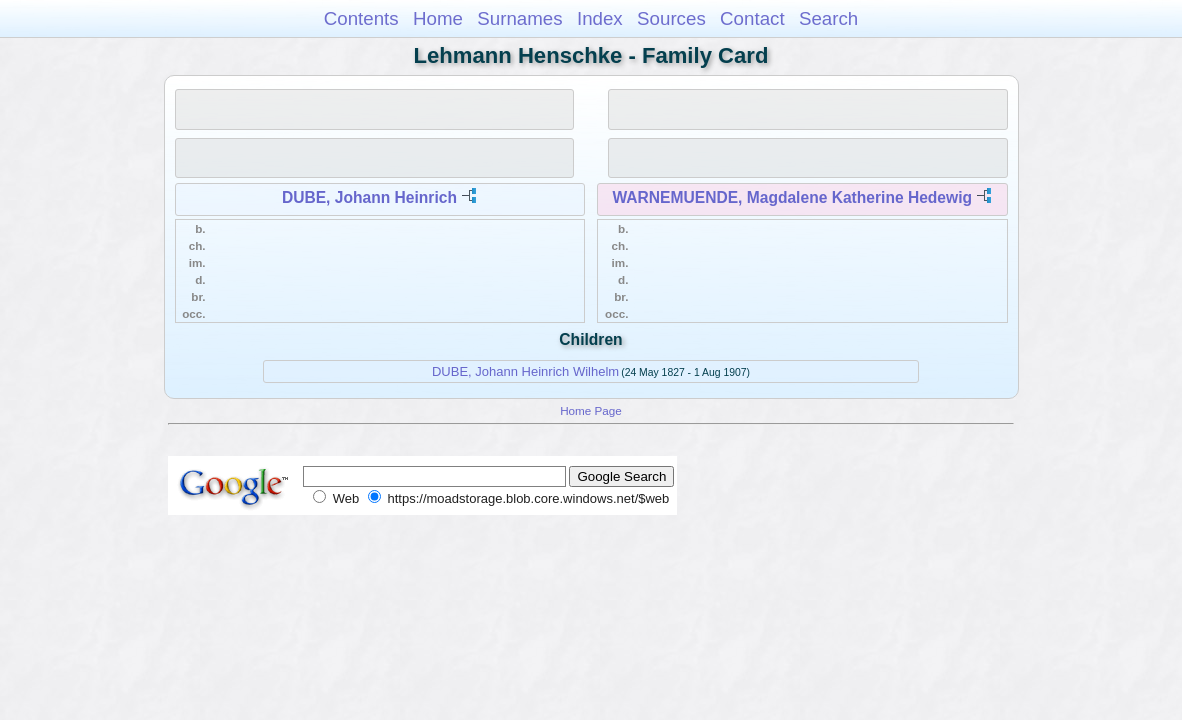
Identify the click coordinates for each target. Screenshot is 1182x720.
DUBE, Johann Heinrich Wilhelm (525, 371)
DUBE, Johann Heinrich (369, 197)
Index (600, 18)
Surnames (519, 18)
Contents (361, 18)
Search (828, 18)
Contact (752, 18)
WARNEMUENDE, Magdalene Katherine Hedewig (792, 197)
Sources (671, 18)
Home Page (591, 410)
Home (438, 18)
